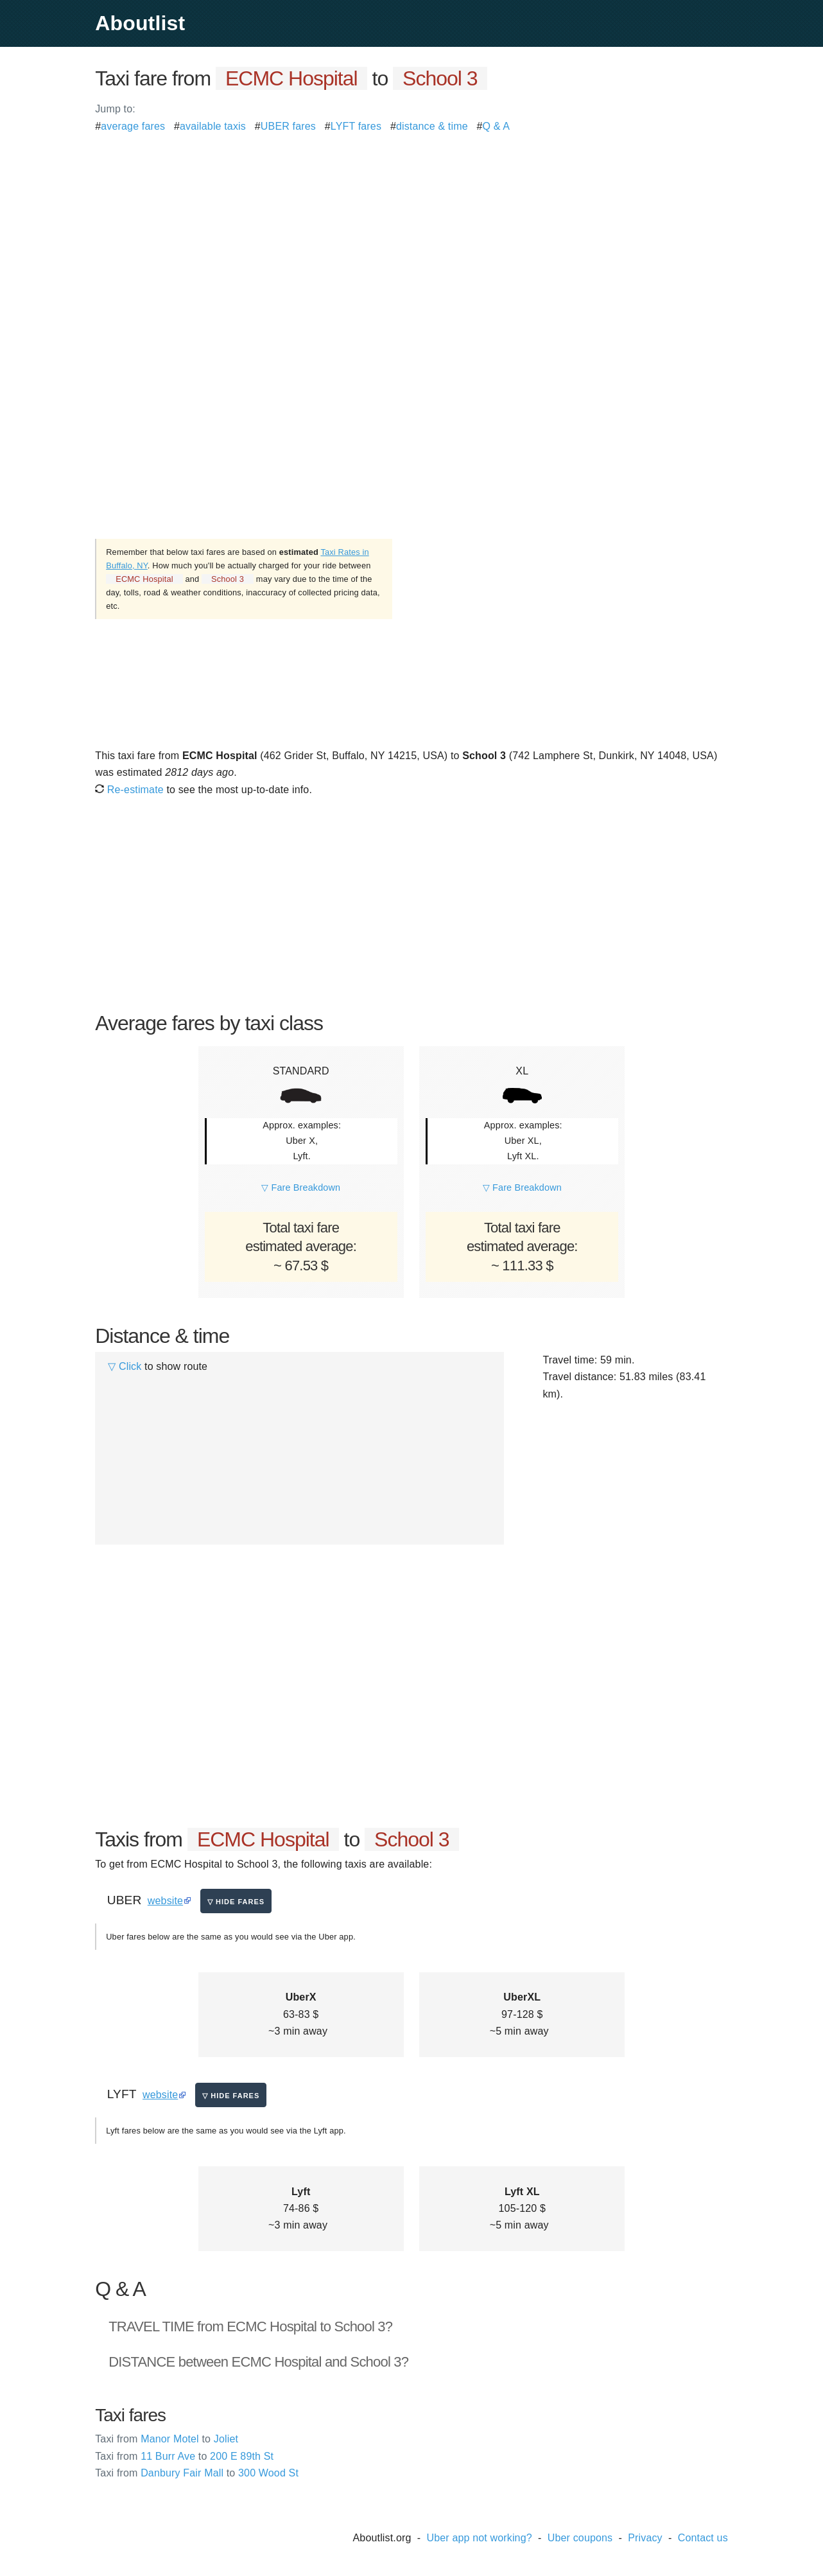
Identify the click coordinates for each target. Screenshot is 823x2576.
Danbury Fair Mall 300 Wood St (197, 2472)
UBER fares (288, 126)
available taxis (213, 126)
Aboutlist (140, 23)
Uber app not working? (479, 2537)
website (165, 1900)
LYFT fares (356, 126)
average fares (133, 126)
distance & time (432, 126)
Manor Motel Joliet (166, 2438)
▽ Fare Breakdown (300, 1187)
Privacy (645, 2537)
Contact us (703, 2537)
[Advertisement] (411, 225)
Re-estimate (129, 789)
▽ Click (124, 1366)
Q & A (496, 126)
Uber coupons (580, 2537)
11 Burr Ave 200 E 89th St (184, 2456)
